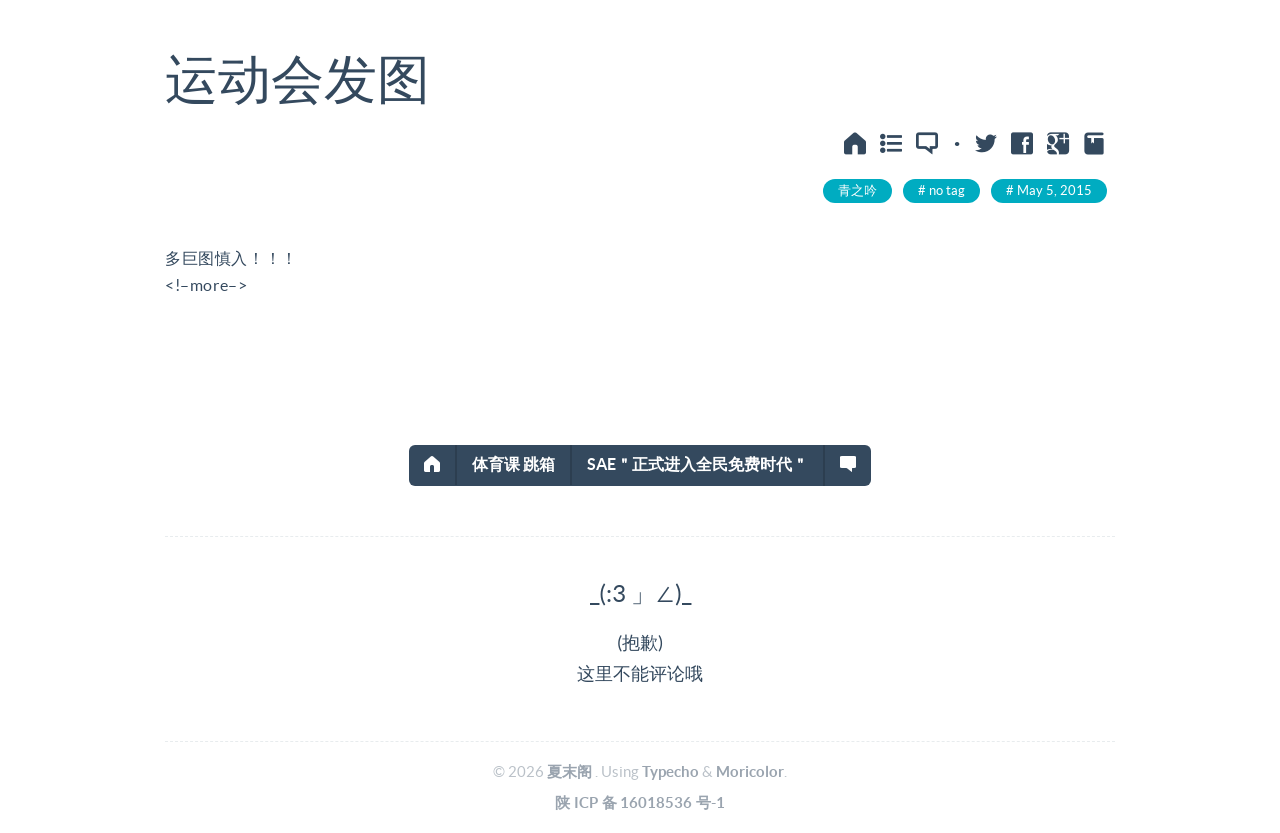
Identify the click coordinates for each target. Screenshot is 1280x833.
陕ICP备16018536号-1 (640, 802)
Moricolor (750, 771)
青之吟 (857, 190)
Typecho (670, 771)
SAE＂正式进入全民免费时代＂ (697, 464)
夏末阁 (569, 771)
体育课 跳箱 (513, 464)
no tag (947, 190)
